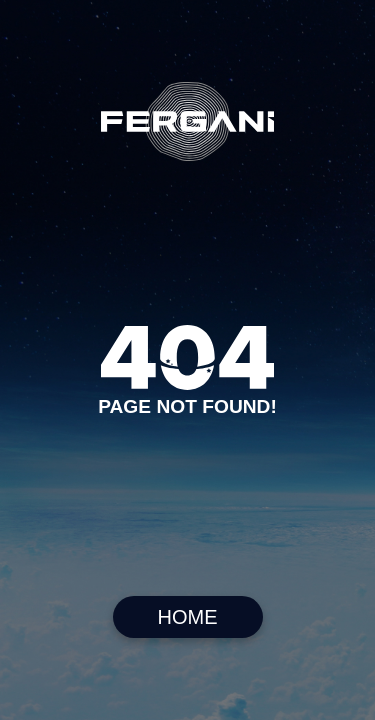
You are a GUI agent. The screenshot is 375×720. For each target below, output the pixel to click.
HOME (188, 617)
